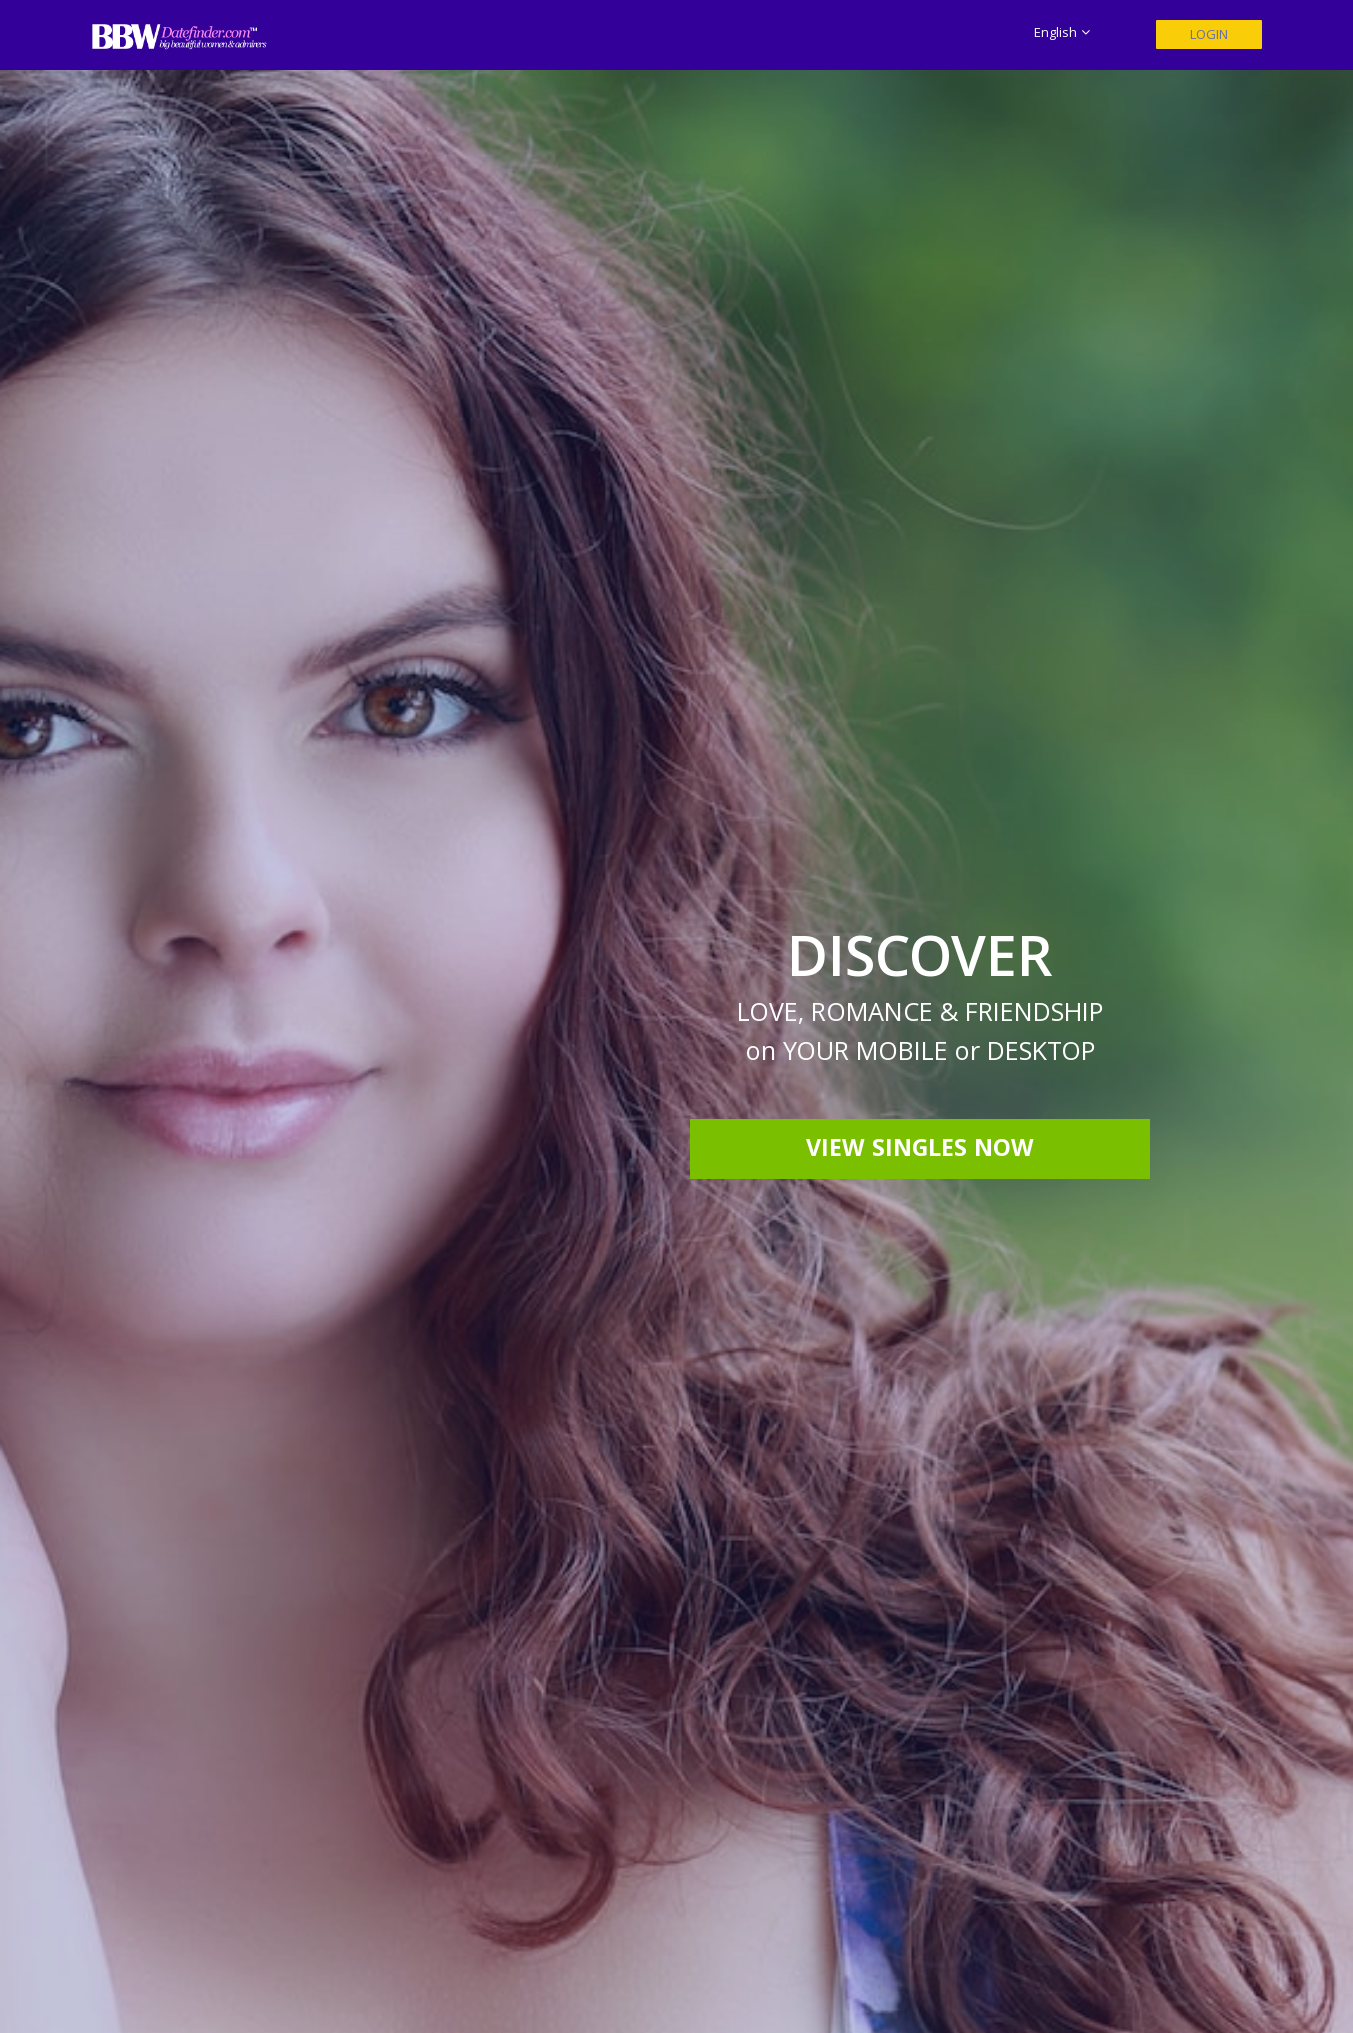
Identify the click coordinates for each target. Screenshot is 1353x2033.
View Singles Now (920, 1151)
